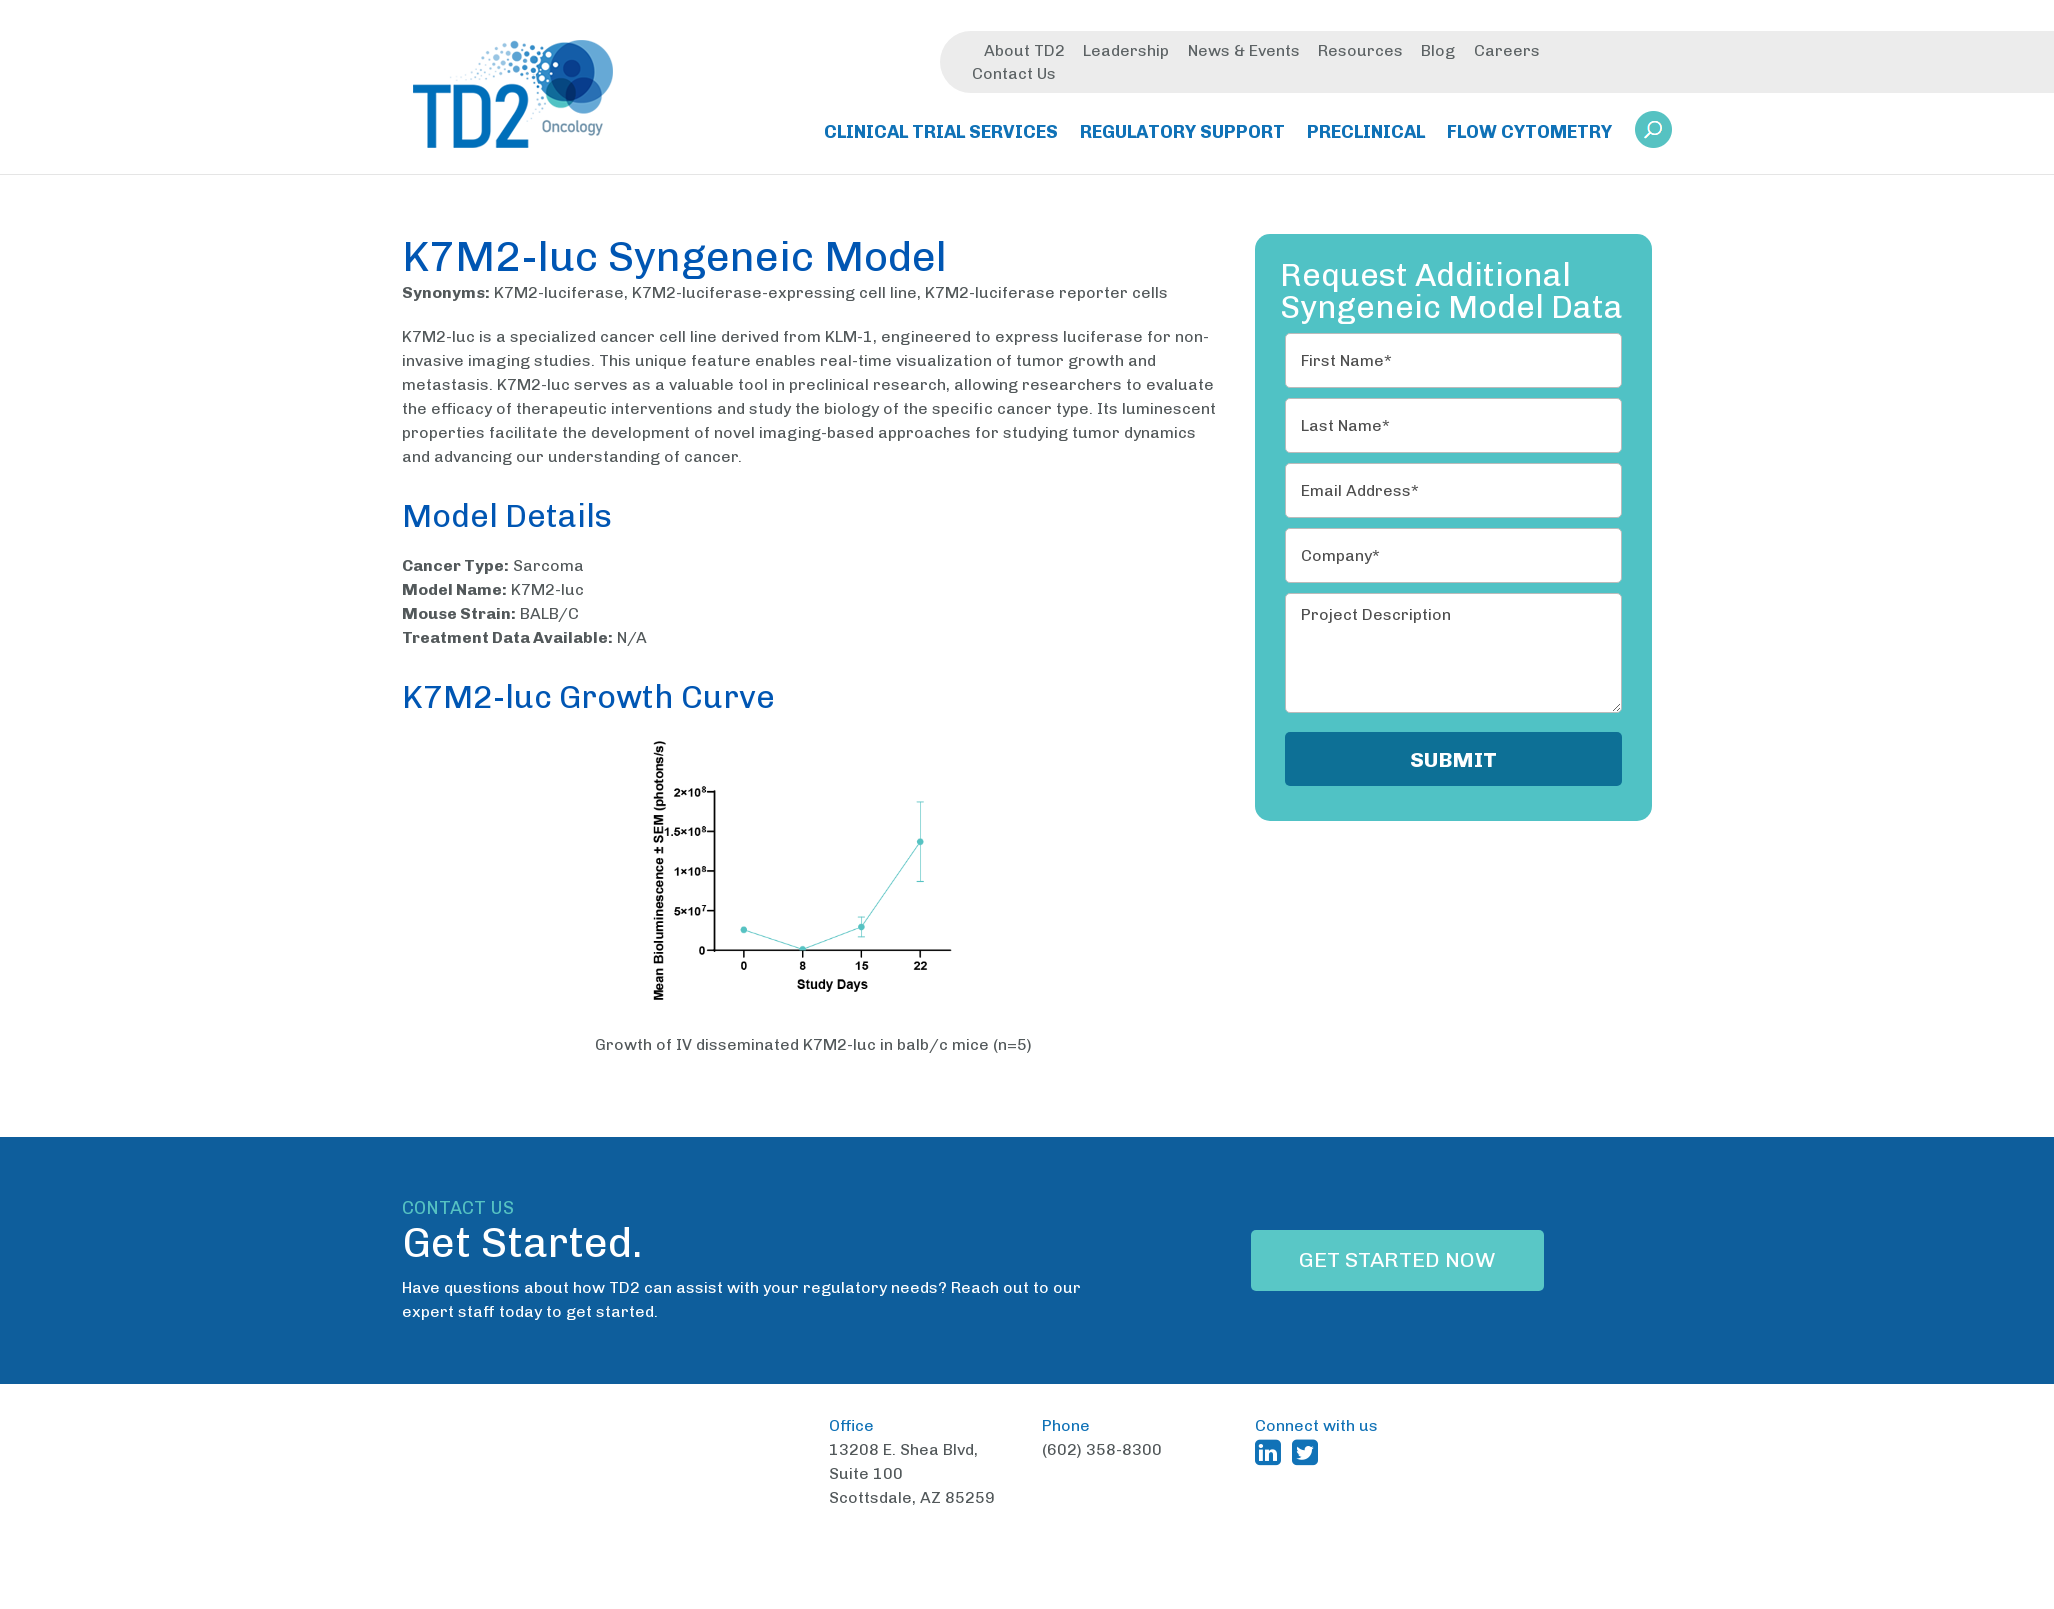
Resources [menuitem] (1360, 52)
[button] (1653, 131)
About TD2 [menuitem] (1024, 52)
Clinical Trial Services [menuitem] (941, 134)
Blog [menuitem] (1438, 52)
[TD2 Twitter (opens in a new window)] (1309, 1452)
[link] (1653, 137)
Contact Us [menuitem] (1014, 75)
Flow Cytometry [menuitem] (1529, 134)
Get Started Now (1397, 1260)
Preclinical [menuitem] (1366, 134)
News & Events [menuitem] (1244, 52)
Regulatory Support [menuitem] (1182, 134)
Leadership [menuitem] (1126, 52)
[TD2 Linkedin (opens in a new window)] (1272, 1452)
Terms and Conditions (1206, 1593)
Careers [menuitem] (1507, 52)
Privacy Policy (1355, 1593)
